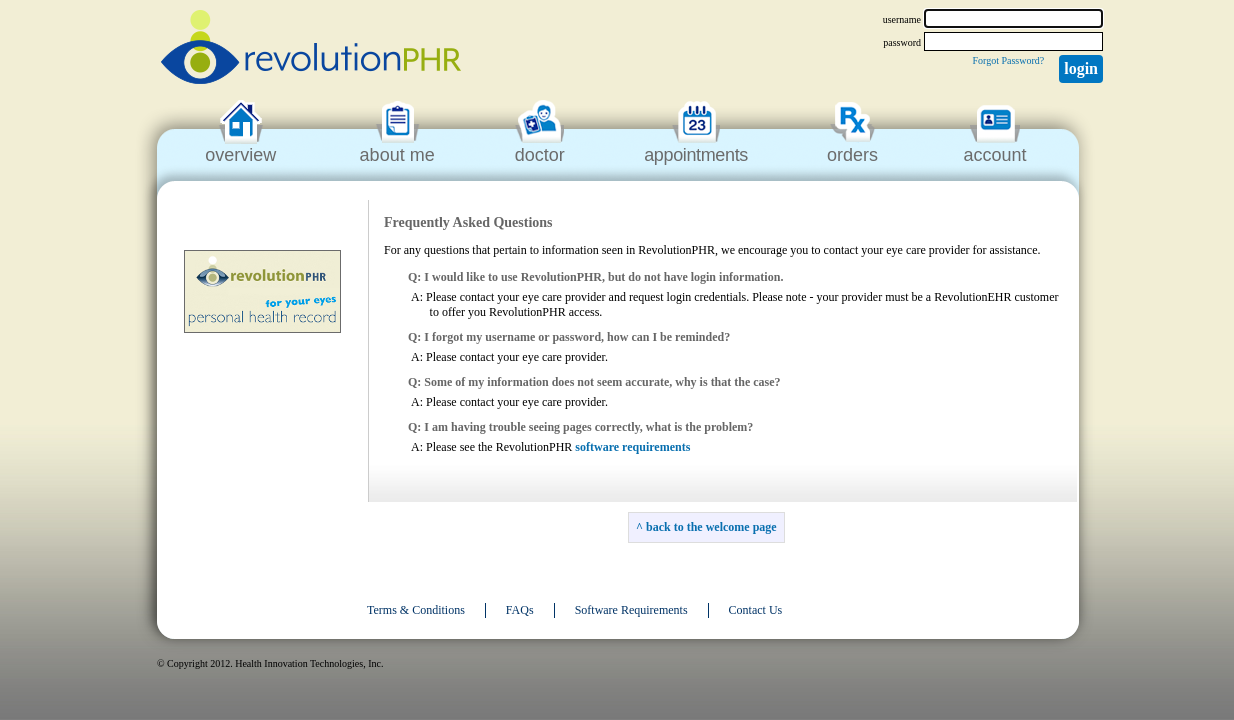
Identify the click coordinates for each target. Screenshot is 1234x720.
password (902, 42)
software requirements (632, 447)
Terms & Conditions (416, 610)
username (902, 19)
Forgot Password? (1008, 60)
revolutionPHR (311, 50)
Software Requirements (631, 610)
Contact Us (756, 610)
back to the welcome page (711, 527)
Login (1081, 68)
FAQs (520, 610)
